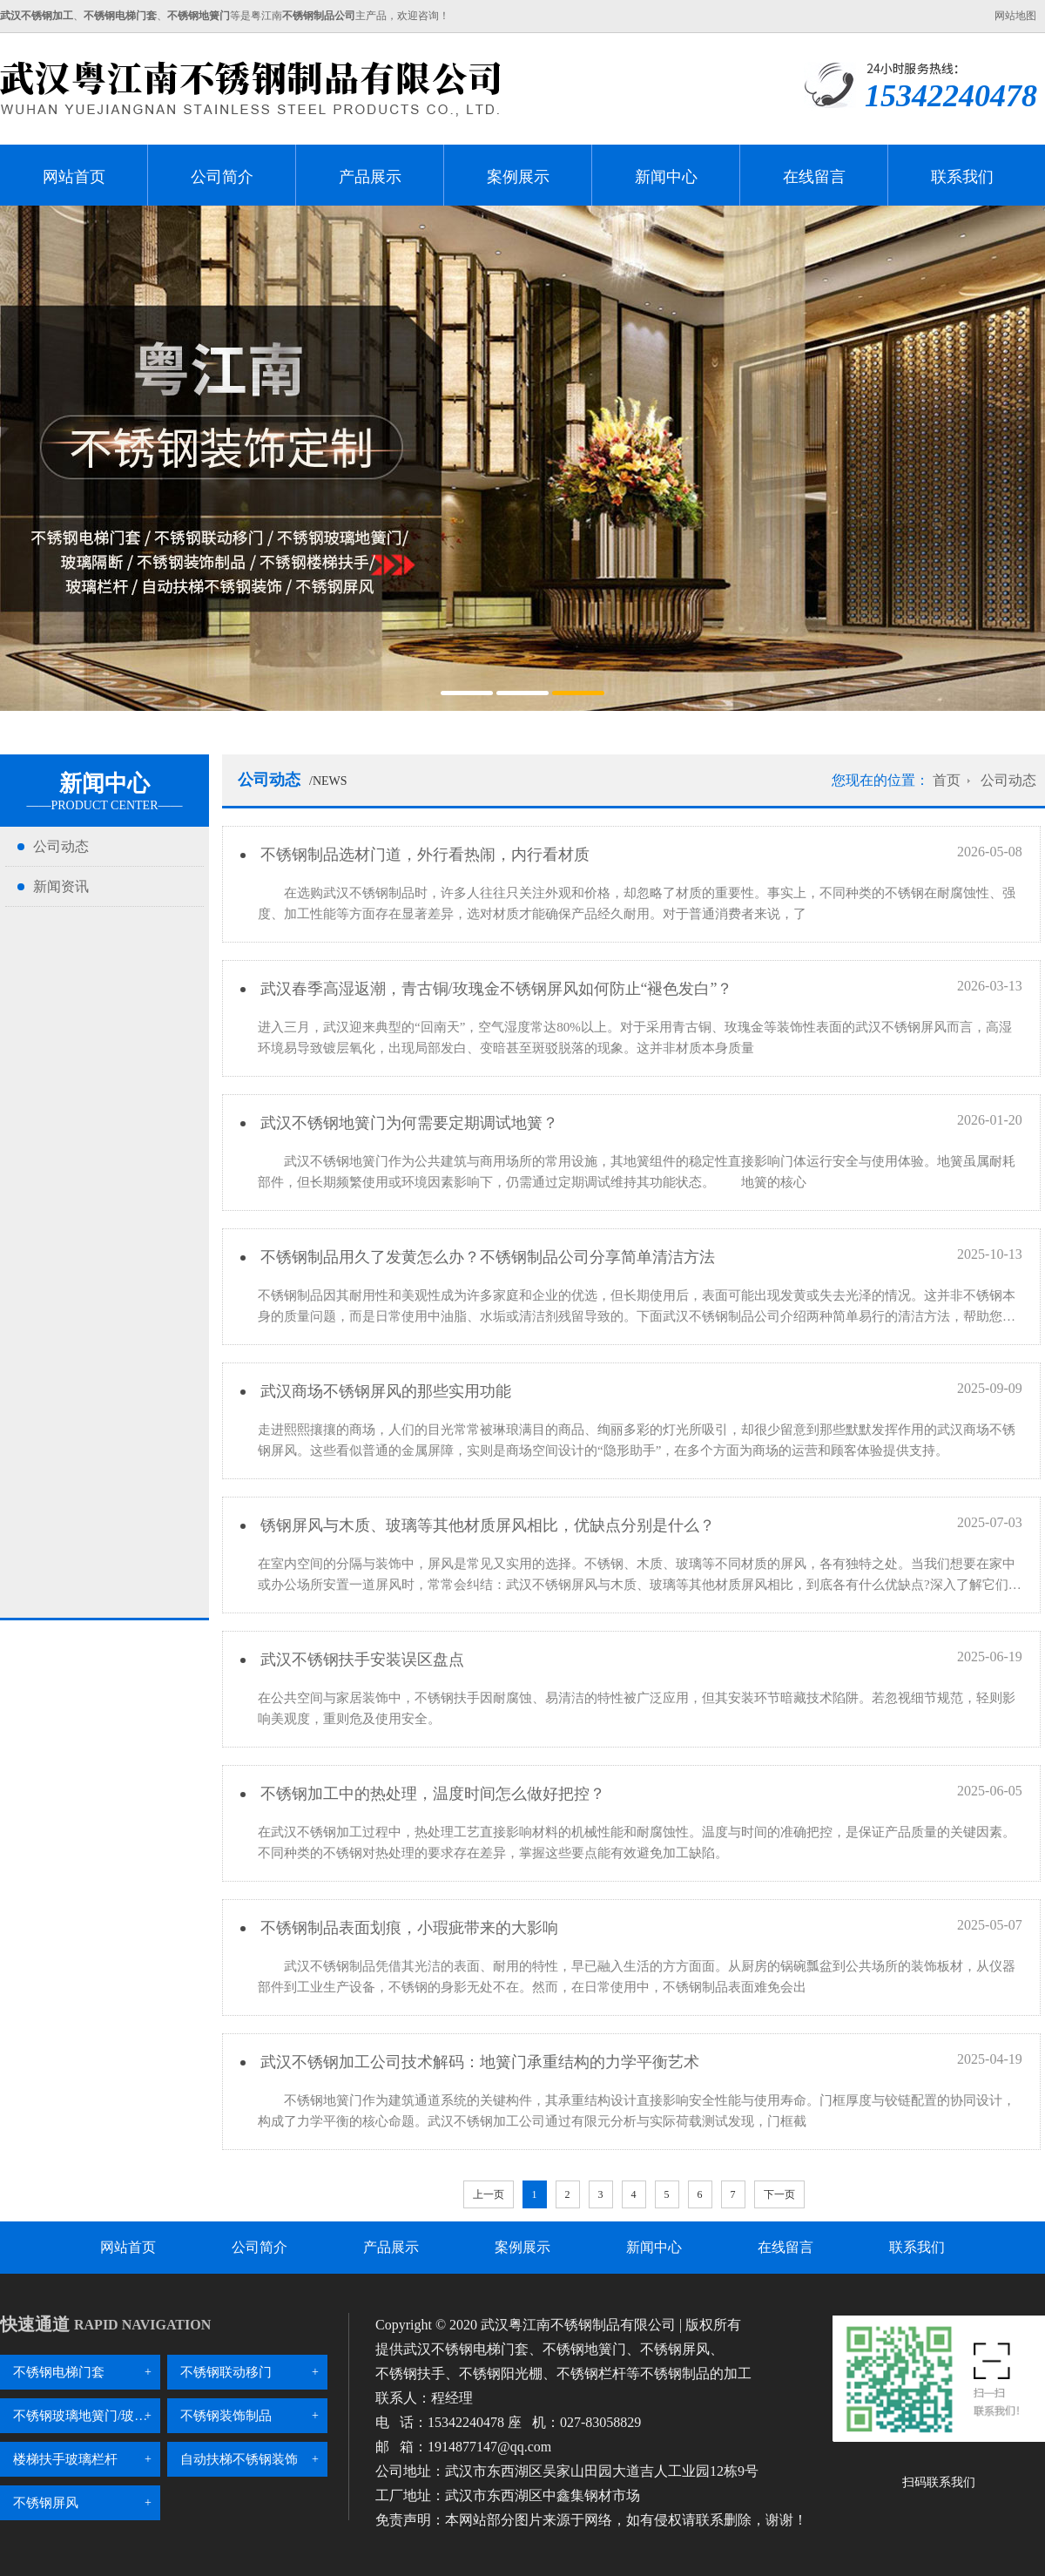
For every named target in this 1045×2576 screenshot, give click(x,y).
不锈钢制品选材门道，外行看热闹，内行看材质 (423, 854)
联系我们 (962, 177)
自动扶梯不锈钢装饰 (239, 2459)
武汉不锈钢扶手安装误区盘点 (360, 1659)
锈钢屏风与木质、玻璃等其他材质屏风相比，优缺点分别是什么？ (485, 1525)
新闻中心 (666, 177)
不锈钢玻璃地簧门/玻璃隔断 (86, 2416)
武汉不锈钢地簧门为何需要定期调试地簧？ (407, 1123)
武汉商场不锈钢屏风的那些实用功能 (383, 1391)
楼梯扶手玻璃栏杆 (65, 2459)
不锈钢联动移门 (226, 2372)
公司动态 (61, 846)
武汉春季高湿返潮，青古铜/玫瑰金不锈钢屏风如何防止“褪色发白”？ (494, 988)
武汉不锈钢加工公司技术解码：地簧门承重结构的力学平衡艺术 (477, 2062)
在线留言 (814, 177)
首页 (947, 780)
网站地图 (1015, 16)
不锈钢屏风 (45, 2503)
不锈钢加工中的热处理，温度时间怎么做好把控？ (430, 1793)
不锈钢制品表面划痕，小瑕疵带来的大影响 (407, 1928)
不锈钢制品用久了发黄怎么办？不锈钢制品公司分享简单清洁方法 (485, 1257)
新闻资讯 (61, 886)
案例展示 (518, 177)
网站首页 (74, 177)
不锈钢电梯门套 (58, 2372)
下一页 (779, 2194)
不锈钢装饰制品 (226, 2416)
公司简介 (222, 177)
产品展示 (370, 177)
